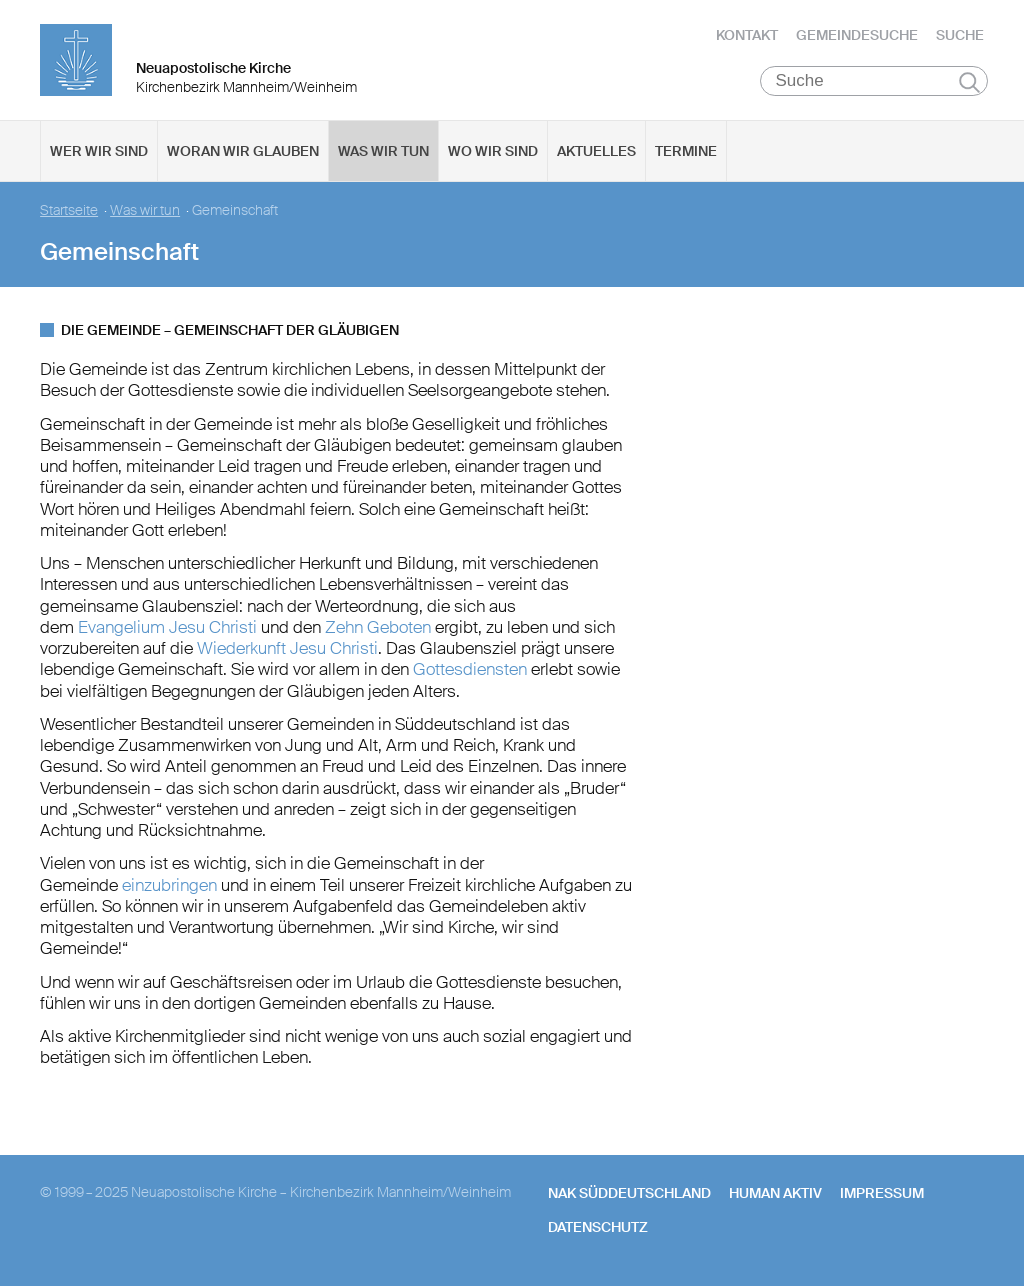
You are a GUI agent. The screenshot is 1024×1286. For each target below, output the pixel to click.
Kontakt (747, 35)
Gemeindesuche (857, 35)
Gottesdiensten (470, 669)
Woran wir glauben (243, 151)
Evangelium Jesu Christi (165, 627)
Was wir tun (383, 151)
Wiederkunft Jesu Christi (287, 648)
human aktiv (775, 1193)
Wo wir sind (493, 151)
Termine (686, 151)
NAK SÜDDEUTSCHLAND (629, 1193)
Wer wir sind (99, 151)
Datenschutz (598, 1227)
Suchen (969, 82)
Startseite (69, 210)
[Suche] (874, 81)
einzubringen (169, 885)
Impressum (882, 1193)
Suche (960, 35)
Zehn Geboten (378, 627)
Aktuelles (596, 151)
